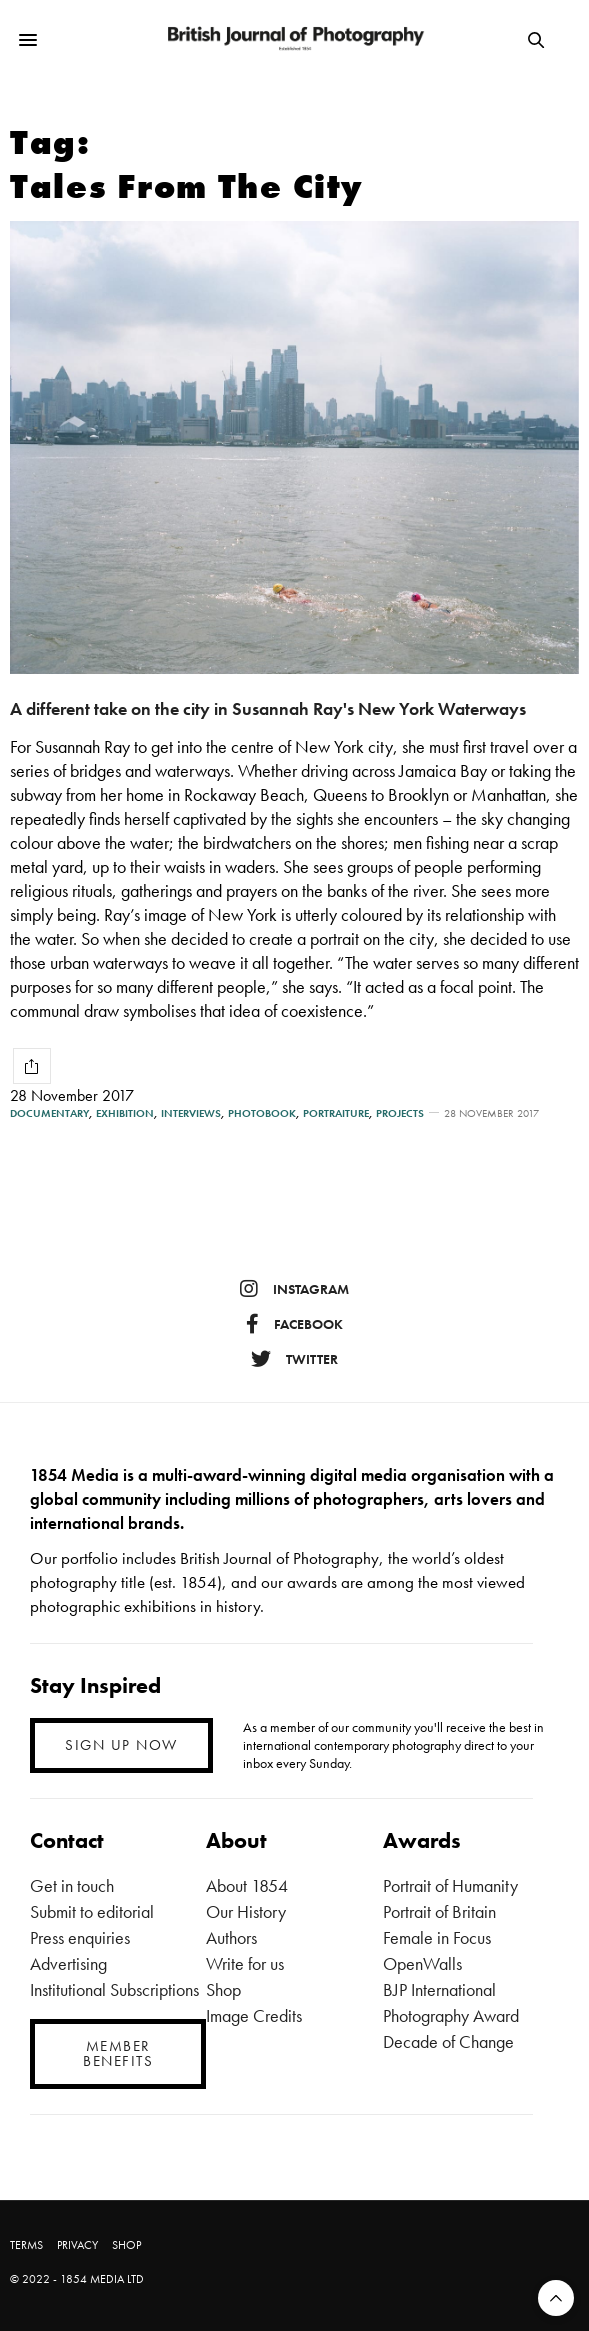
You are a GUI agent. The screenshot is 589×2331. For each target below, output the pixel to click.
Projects (400, 1113)
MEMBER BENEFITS (118, 2053)
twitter (294, 1359)
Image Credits (254, 2015)
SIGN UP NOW (121, 1745)
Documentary (49, 1113)
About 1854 (247, 1885)
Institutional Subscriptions (114, 1989)
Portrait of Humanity (450, 1885)
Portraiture (336, 1113)
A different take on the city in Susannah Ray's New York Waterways (268, 708)
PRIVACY (77, 2245)
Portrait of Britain (439, 1911)
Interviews (191, 1113)
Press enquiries (80, 1937)
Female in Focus (437, 1937)
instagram (294, 1289)
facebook (294, 1324)
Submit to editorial (92, 1911)
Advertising (68, 1963)
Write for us (245, 1963)
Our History (246, 1911)
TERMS (26, 2245)
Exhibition (125, 1113)
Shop (223, 1989)
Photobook (262, 1113)
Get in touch (72, 1885)
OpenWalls (422, 1963)
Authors (231, 1937)
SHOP (126, 2245)
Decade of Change (448, 2041)
